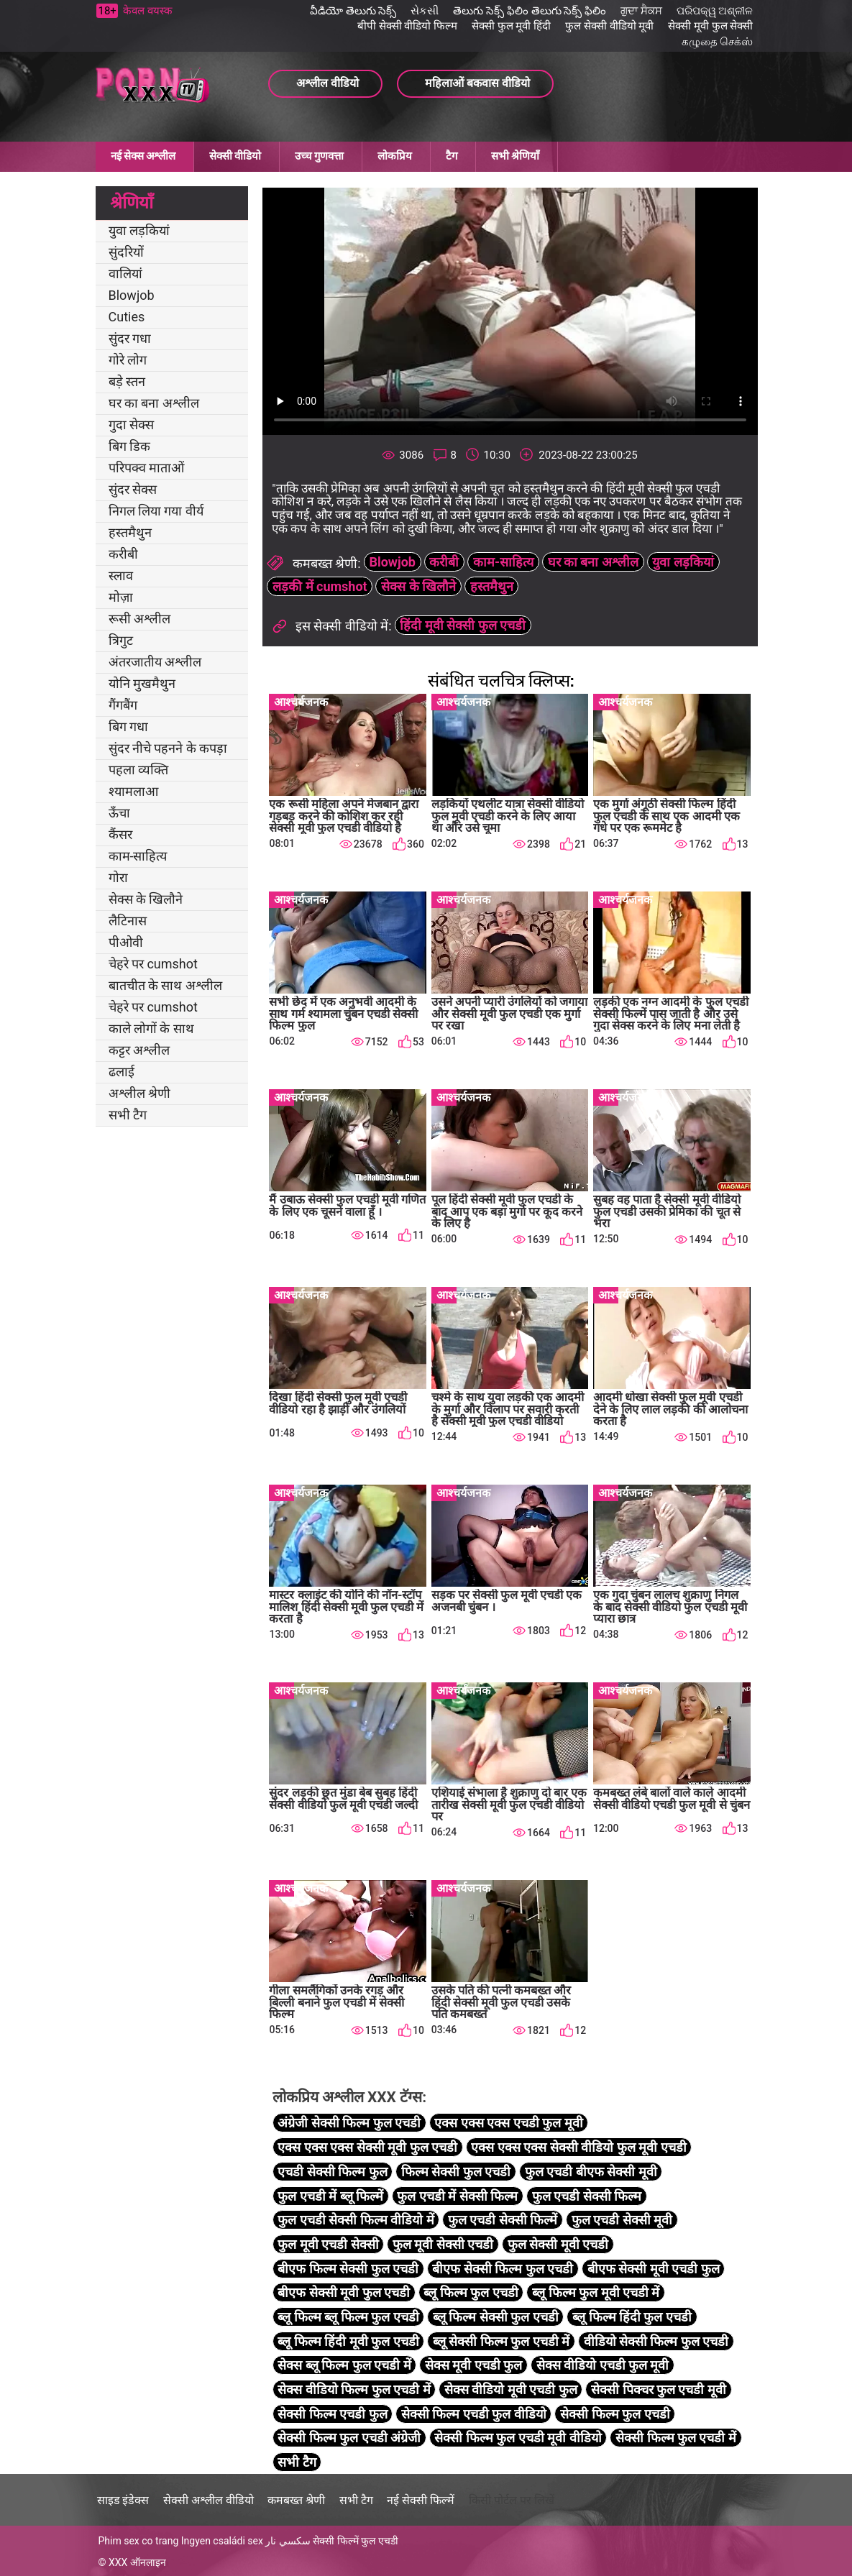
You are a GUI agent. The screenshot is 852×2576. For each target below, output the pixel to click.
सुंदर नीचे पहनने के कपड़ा (168, 748)
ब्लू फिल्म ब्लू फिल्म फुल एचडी (348, 2316)
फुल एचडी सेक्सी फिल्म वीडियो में (356, 2219)
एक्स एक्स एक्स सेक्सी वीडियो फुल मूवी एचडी (578, 2147)
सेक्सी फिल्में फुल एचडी (355, 2541)
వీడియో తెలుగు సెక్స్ (353, 10)
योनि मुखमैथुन (142, 683)
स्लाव (121, 575)
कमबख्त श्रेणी (296, 2500)
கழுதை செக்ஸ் (717, 41)
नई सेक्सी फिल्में (420, 2500)
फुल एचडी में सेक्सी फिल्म (457, 2196)
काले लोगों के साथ (151, 1028)
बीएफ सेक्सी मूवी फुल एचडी (344, 2292)
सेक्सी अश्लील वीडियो (208, 2500)
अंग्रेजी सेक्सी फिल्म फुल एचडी (349, 2122)
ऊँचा (119, 812)
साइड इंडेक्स (123, 2500)
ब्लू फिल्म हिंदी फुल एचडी (632, 2316)
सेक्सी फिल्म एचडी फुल (332, 2413)
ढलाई (121, 1071)
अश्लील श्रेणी (139, 1093)
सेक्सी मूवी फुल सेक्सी (710, 25)
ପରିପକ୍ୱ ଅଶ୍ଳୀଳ (715, 10)
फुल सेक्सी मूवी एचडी (558, 2244)
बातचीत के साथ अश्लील (165, 985)
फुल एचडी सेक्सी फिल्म (586, 2196)
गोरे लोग (128, 359)
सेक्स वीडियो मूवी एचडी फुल (510, 2389)
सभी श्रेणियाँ (515, 156)
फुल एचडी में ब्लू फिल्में (330, 2196)
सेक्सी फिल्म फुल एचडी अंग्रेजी (349, 2437)
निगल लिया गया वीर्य (156, 510)
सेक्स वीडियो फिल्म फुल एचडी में (354, 2389)
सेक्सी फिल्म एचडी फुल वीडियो (473, 2413)
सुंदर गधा (130, 338)
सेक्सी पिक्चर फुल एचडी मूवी (658, 2389)
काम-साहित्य (138, 855)
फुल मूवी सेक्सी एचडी (443, 2244)
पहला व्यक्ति (138, 769)
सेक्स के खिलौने (146, 899)
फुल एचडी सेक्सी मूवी (622, 2219)
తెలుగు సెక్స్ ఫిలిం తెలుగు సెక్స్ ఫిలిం (529, 10)
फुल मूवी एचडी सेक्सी (328, 2244)
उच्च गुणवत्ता (319, 156)
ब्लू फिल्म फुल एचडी (470, 2292)
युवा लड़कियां (139, 230)
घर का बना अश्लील (154, 403)
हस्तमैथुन (130, 532)
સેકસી (425, 10)
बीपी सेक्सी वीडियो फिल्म (407, 25)
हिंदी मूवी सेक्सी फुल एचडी (463, 625)
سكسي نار (287, 2541)
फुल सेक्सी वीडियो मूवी (609, 25)
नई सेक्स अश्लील (143, 156)
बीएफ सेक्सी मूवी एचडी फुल (653, 2268)
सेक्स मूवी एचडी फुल (473, 2365)
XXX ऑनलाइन (137, 2562)
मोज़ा (121, 597)
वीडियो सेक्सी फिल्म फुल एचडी (656, 2341)
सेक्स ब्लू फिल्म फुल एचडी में (344, 2365)
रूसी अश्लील (139, 618)
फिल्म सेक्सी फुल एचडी (455, 2171)
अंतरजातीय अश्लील (155, 661)
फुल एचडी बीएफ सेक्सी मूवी (591, 2171)
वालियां (125, 273)
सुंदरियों (126, 252)
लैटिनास (128, 920)
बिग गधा (128, 726)
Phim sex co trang (139, 2541)
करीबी (123, 554)
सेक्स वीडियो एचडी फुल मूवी (602, 2365)
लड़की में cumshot (319, 586)
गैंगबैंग (123, 704)
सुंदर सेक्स (133, 489)
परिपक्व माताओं (146, 467)
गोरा (118, 877)
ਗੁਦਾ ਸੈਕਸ (641, 10)
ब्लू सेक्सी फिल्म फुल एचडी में (501, 2341)
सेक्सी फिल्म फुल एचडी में (675, 2437)
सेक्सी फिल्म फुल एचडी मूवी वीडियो (517, 2437)
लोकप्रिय (394, 156)
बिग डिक (129, 446)
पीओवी (126, 942)
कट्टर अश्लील (139, 1050)
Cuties (127, 316)
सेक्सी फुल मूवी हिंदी (511, 25)
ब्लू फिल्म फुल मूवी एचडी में (595, 2292)
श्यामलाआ (133, 791)
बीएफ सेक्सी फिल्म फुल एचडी (502, 2268)
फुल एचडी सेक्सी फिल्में (502, 2219)
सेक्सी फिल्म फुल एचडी (614, 2413)
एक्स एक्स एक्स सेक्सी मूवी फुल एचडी (367, 2147)
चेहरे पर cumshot (153, 963)
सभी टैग (128, 1114)
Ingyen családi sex (222, 2541)
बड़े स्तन (127, 381)
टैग (451, 156)
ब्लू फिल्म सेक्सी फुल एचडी (496, 2316)
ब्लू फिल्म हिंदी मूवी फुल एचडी (348, 2341)
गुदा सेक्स (131, 424)
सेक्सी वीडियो (235, 156)
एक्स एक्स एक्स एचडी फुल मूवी (508, 2122)
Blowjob (132, 295)
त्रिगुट (121, 640)
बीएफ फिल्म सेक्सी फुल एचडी (348, 2268)
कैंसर (120, 834)
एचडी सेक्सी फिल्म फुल (332, 2171)
